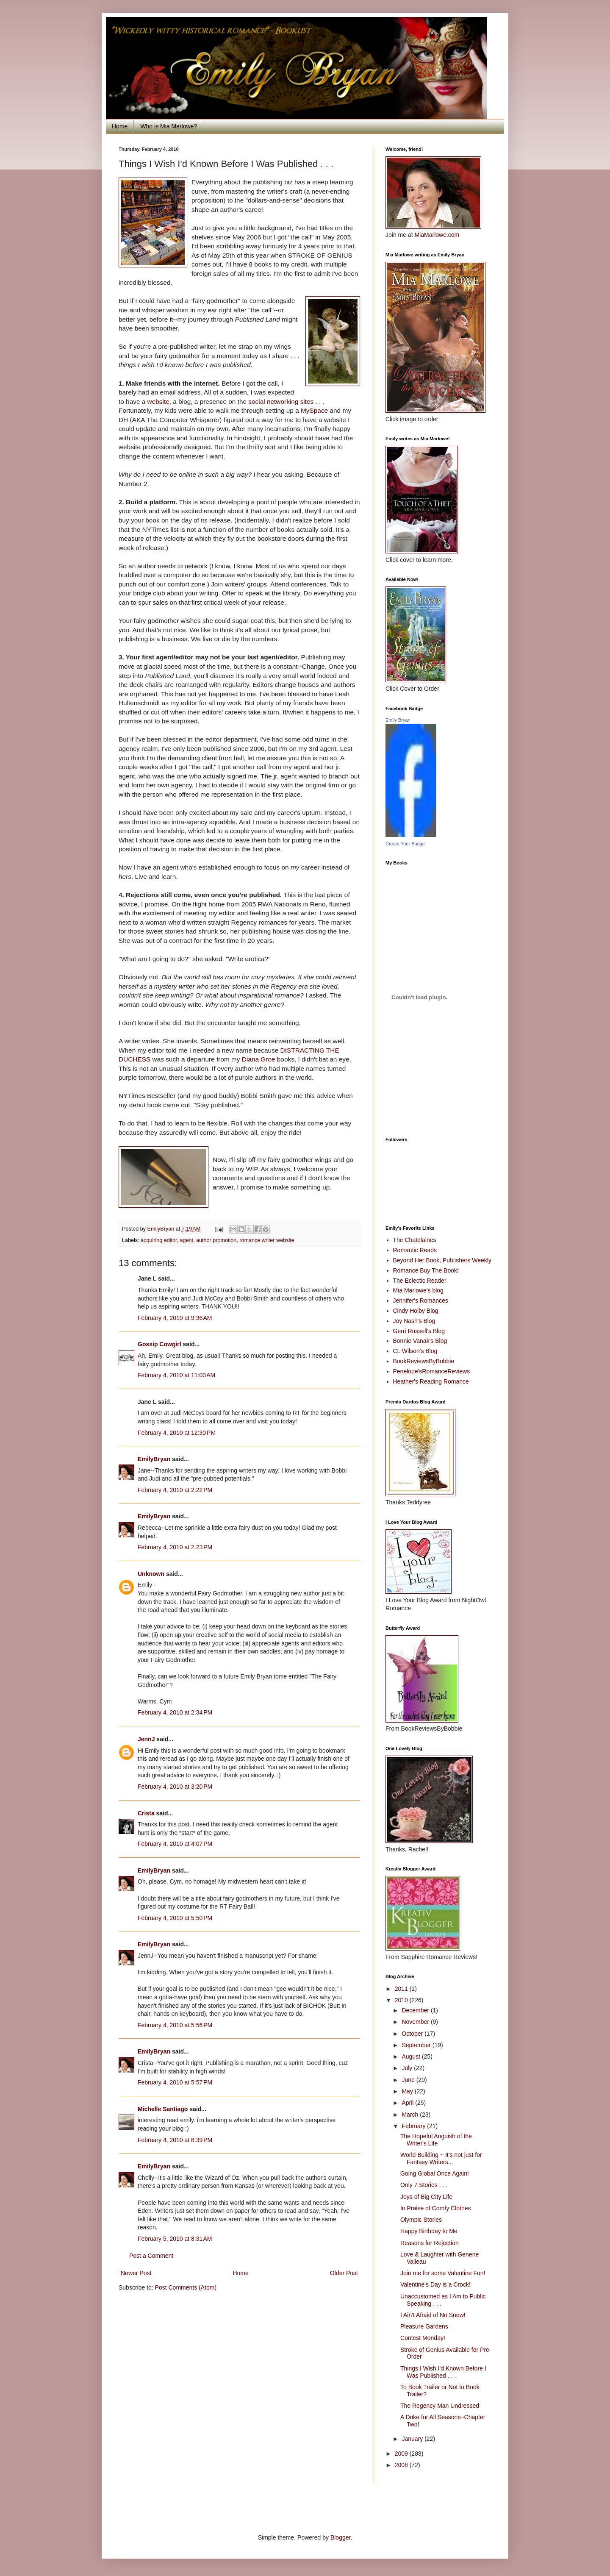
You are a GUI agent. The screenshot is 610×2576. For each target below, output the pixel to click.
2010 (402, 2000)
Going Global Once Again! (434, 2173)
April (408, 2102)
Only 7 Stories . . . (423, 2184)
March (411, 2114)
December (416, 2010)
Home (120, 126)
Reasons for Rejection (429, 2243)
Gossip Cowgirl (159, 1344)
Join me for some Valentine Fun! (442, 2273)
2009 (402, 2453)
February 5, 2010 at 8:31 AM (175, 2238)
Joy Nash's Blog (414, 1320)
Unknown (151, 1573)
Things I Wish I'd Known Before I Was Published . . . (443, 2372)
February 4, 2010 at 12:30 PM (177, 1432)
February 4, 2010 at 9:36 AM (175, 1317)
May (408, 2091)
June (409, 2079)
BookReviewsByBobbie (424, 1361)
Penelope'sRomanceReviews (431, 1371)
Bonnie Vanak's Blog (420, 1340)
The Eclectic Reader (419, 1280)
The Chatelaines (414, 1240)
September (417, 2045)
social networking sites (280, 401)
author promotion (216, 1240)
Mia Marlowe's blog (418, 1290)
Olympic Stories (421, 2219)
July (408, 2068)
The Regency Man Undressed (439, 2405)
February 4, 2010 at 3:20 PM (175, 1786)
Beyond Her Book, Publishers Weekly (442, 1260)
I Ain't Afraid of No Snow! (433, 2315)
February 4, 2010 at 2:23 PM (175, 1547)
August (411, 2056)
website (158, 401)
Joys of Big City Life (426, 2196)
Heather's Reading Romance (431, 1381)
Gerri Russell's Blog (419, 1331)
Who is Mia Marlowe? (168, 126)
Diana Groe (259, 1059)
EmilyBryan (154, 1459)
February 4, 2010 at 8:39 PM (175, 2140)
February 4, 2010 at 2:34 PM (175, 1712)
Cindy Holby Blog (415, 1310)
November (416, 2021)
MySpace (314, 410)
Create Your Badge (405, 843)
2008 (402, 2465)
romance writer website (266, 1240)
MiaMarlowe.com (436, 234)
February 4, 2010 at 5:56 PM (175, 2025)
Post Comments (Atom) (185, 2287)
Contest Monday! (422, 2337)
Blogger (340, 2537)
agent (187, 1240)
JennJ (146, 1739)
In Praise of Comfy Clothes (435, 2208)
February (414, 2126)
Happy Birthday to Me (429, 2231)
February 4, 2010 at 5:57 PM (175, 2082)
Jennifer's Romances (420, 1300)
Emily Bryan (397, 720)
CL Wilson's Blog (415, 1351)
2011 (402, 1988)
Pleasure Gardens (424, 2326)
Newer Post (136, 2273)
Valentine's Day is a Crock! (435, 2284)
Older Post (344, 2273)
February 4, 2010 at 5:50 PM (175, 1918)
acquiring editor (159, 1240)
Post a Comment (151, 2255)
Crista (146, 1813)
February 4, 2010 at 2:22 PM (175, 1490)
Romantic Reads (415, 1250)
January (413, 2438)
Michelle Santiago (163, 2109)
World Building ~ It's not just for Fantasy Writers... (441, 2158)
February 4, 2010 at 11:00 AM (176, 1375)
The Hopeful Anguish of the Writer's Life (436, 2140)
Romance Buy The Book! (426, 1270)
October (413, 2033)
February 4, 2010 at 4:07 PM (175, 1843)
